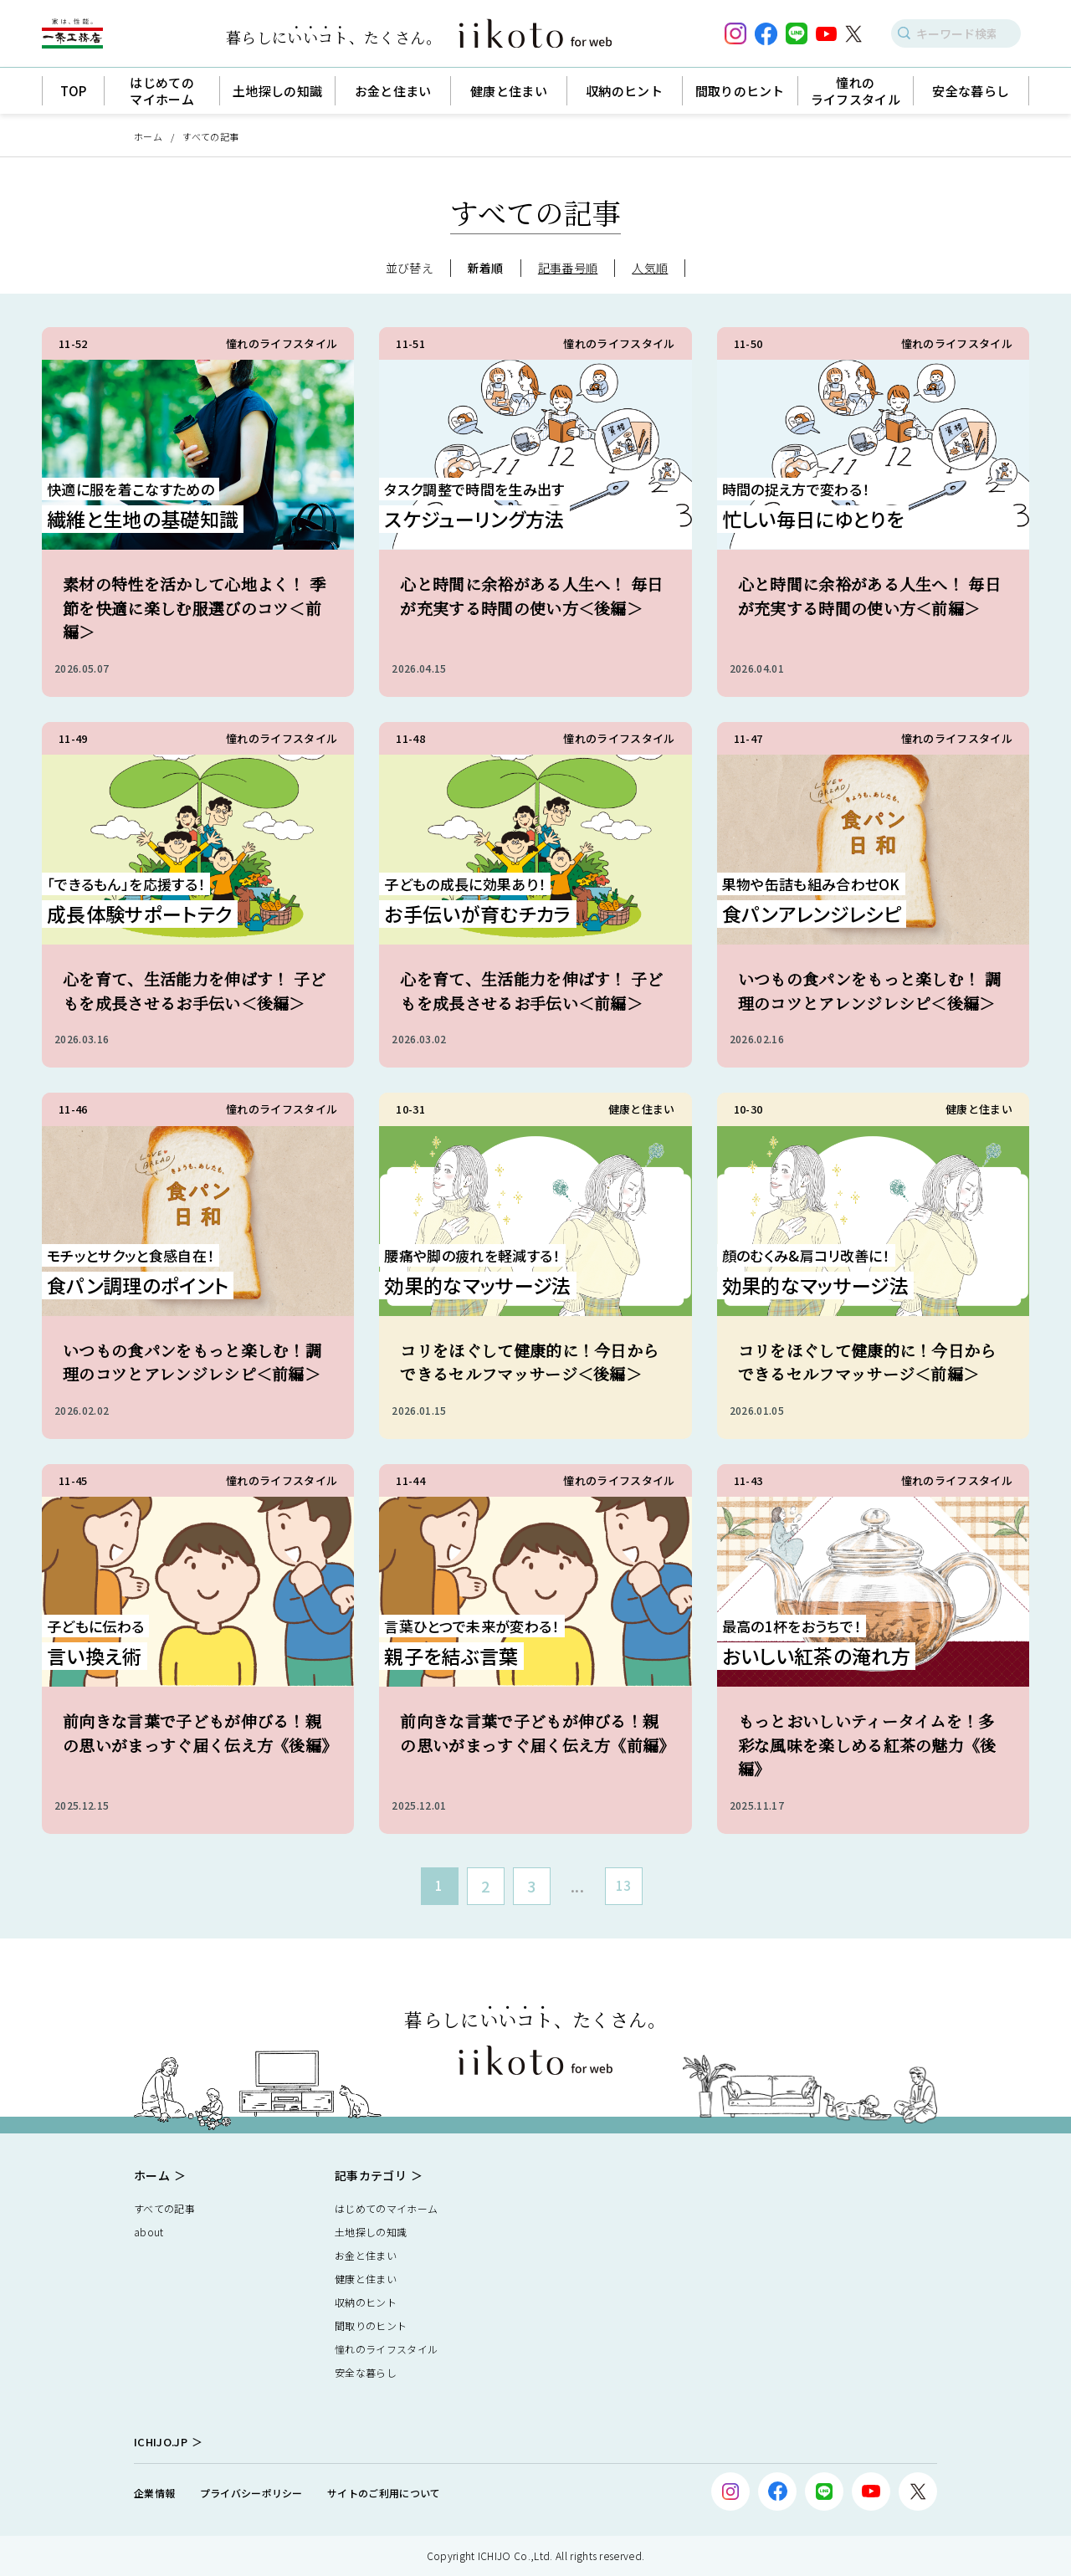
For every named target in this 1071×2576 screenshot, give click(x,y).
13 (624, 1885)
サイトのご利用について (384, 2493)
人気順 (650, 267)
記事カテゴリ (371, 2175)
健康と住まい (366, 2278)
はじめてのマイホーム (386, 2208)
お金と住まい (366, 2255)
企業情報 (154, 2493)
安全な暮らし (366, 2372)
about (149, 2232)
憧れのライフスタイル (386, 2349)
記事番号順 (568, 267)
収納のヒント (366, 2302)
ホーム (148, 136)
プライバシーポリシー (251, 2493)
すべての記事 (164, 2208)
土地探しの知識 (371, 2232)
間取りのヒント (371, 2325)
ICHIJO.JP (160, 2442)
